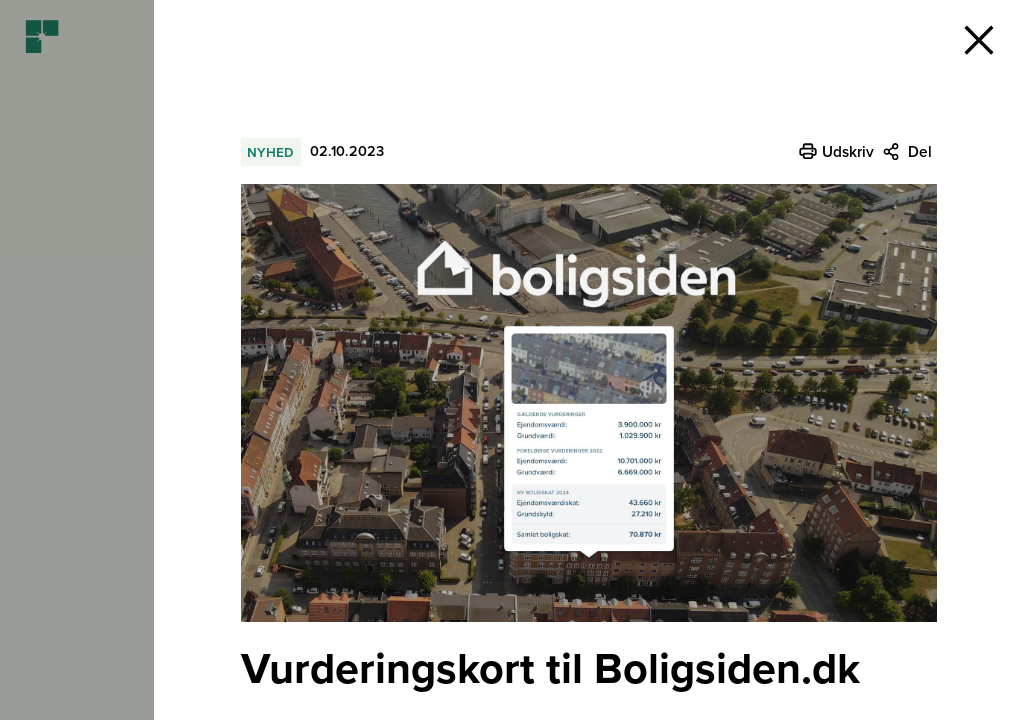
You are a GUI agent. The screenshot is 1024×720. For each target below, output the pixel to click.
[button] (979, 40)
